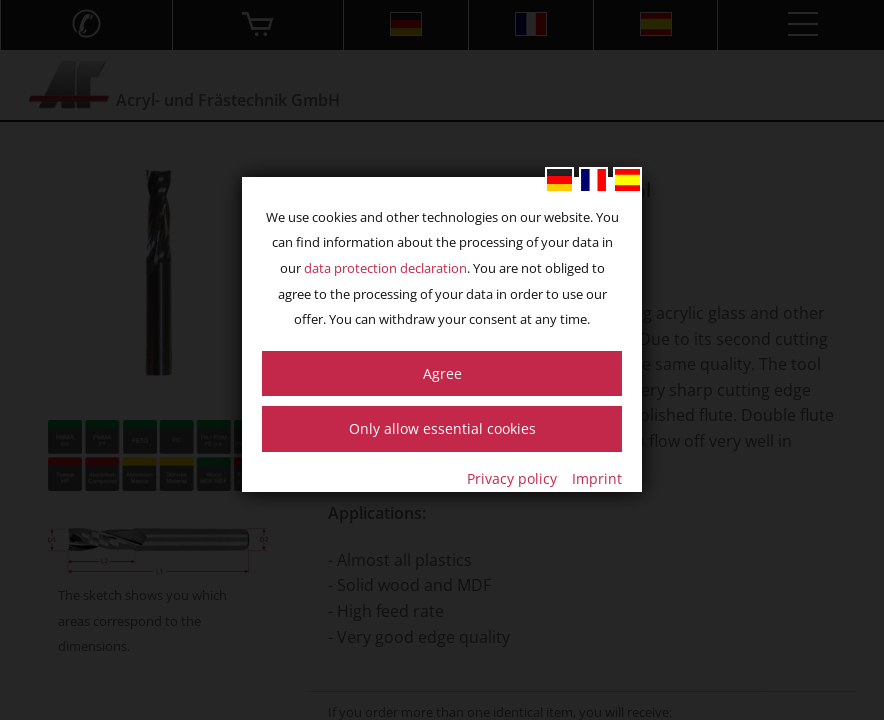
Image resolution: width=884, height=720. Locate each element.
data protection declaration (385, 268)
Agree (442, 373)
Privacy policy (512, 478)
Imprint (597, 478)
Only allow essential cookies (442, 428)
